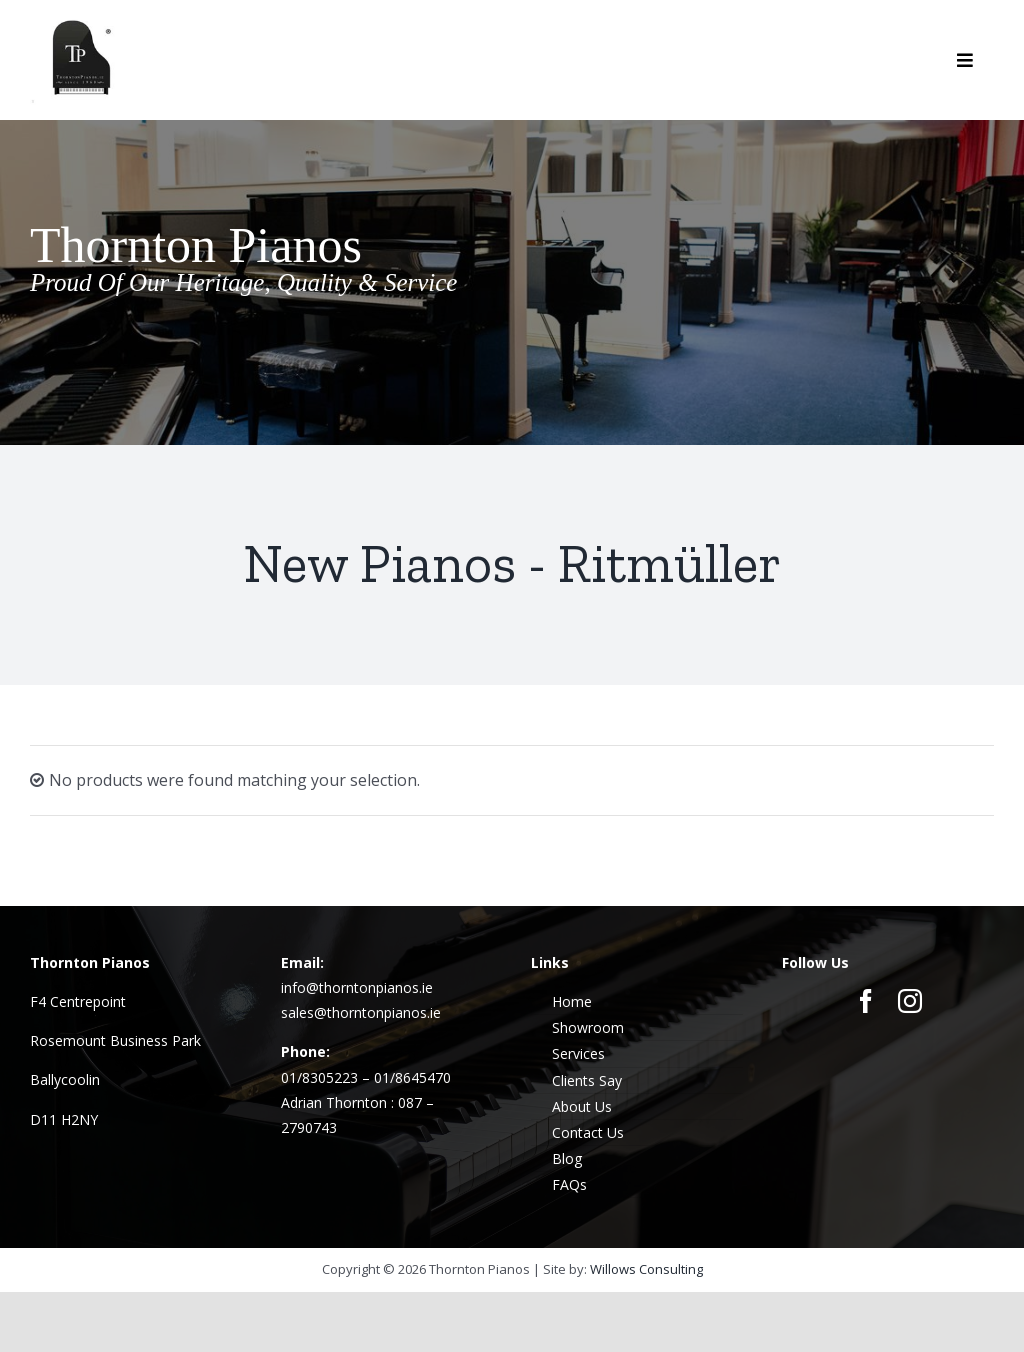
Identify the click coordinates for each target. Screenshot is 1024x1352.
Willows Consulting (646, 1269)
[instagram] (910, 1001)
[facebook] (866, 1001)
